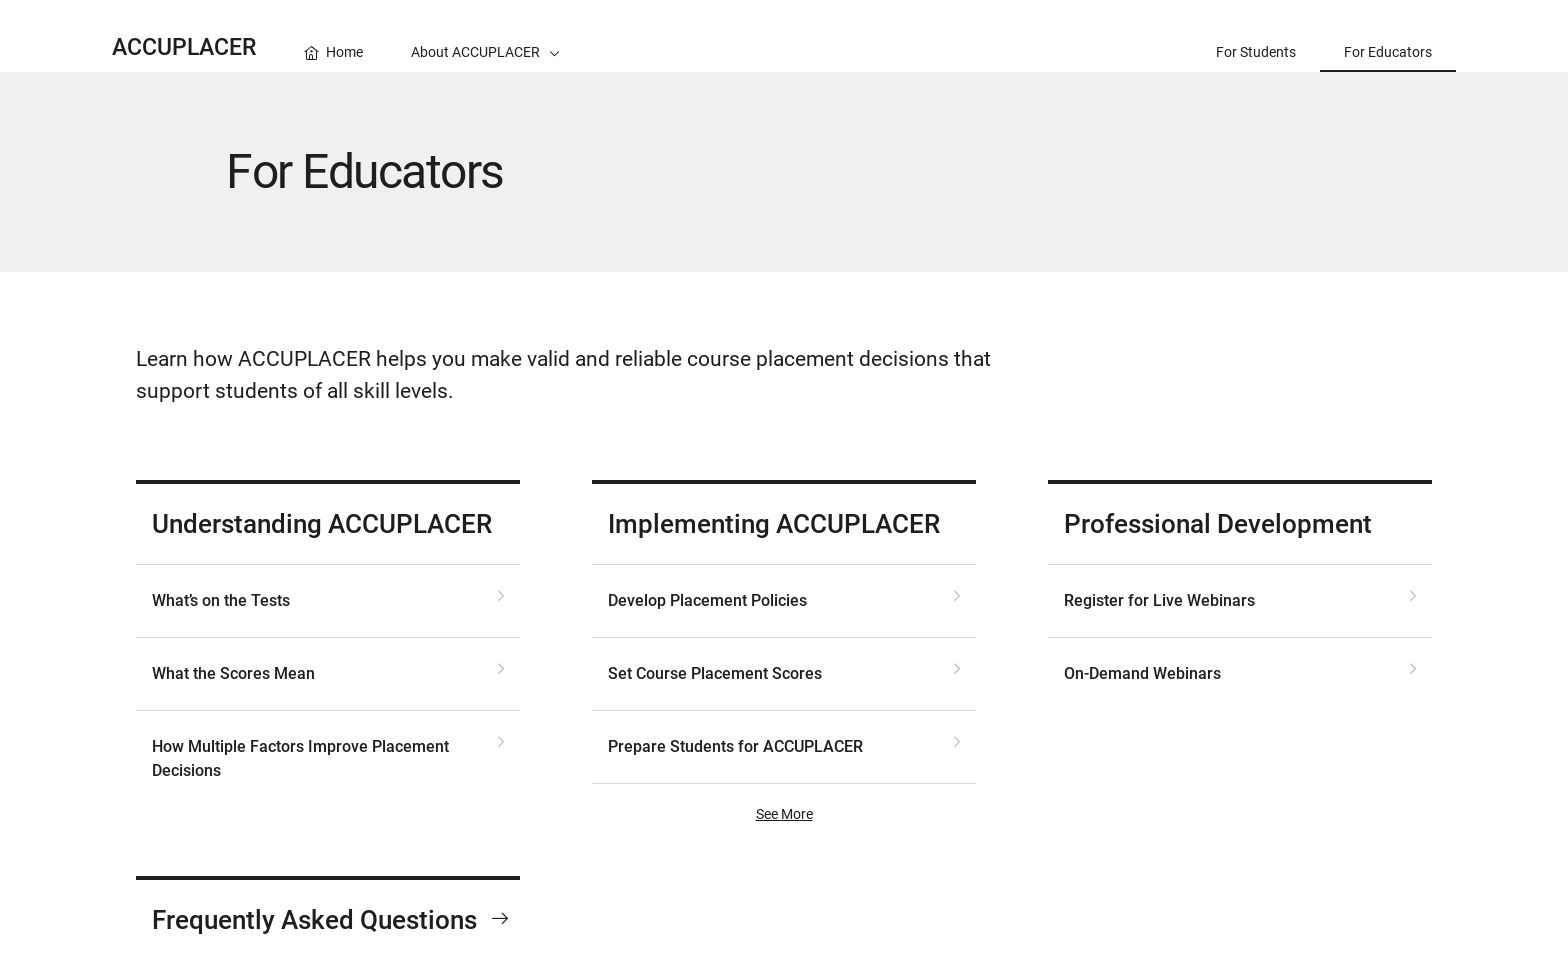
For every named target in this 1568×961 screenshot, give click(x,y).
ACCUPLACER (184, 47)
